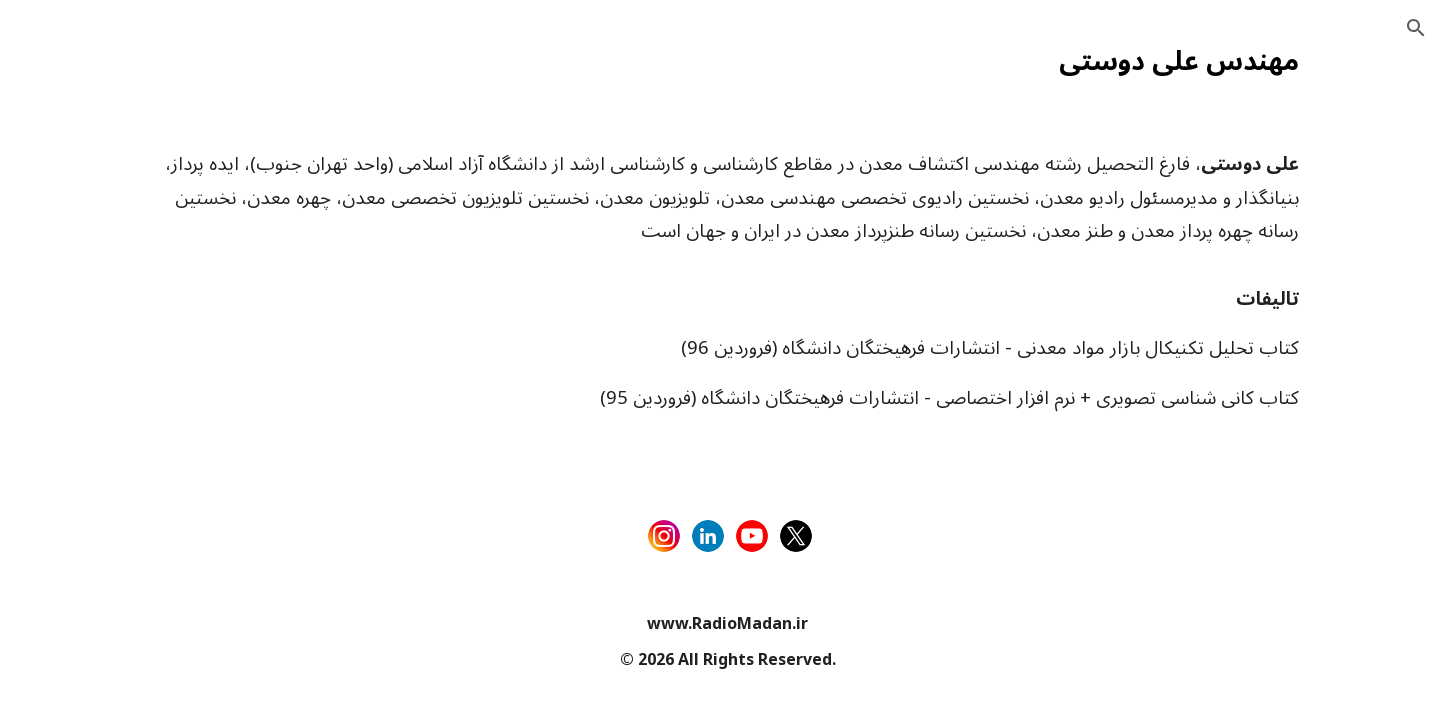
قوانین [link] (60, 325)
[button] (1416, 28)
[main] (845, 58)
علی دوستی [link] (79, 448)
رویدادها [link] (66, 407)
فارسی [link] (63, 242)
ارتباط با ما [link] (76, 366)
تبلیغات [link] (63, 283)
